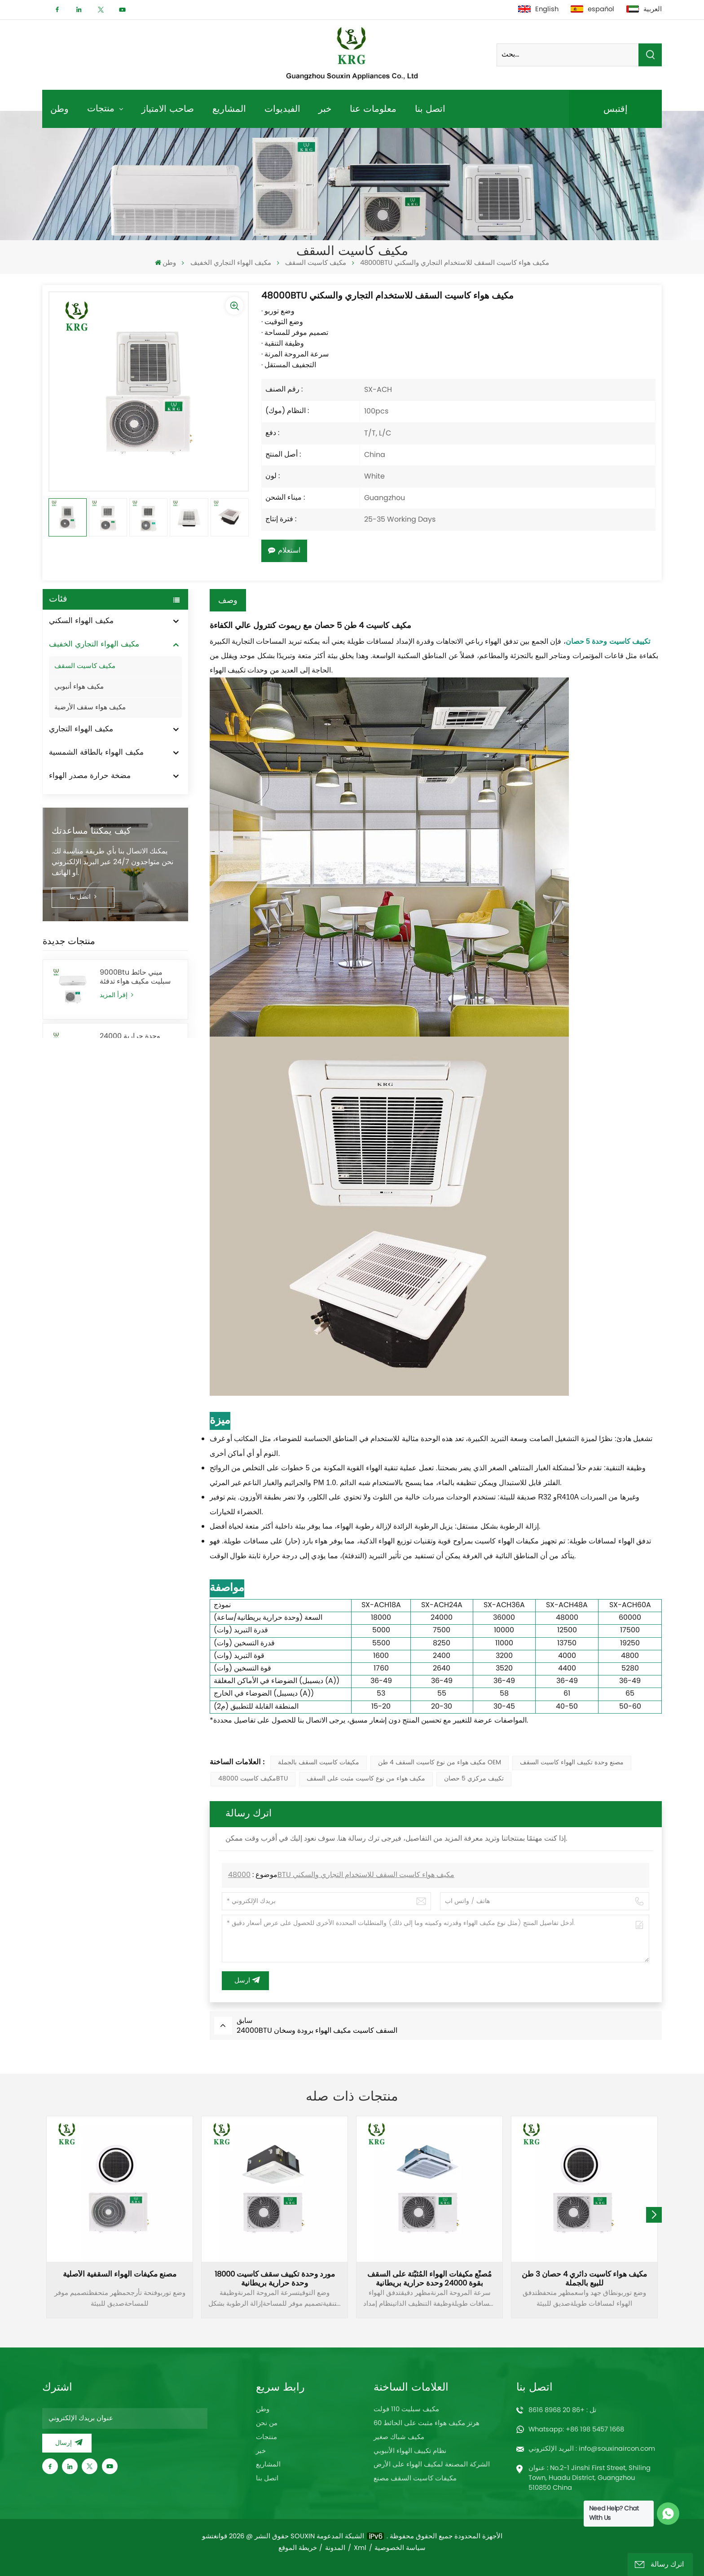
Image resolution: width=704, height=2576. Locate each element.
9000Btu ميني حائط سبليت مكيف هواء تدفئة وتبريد (135, 977)
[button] (654, 2215)
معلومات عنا (373, 108)
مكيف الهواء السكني (81, 621)
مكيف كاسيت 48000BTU (253, 1779)
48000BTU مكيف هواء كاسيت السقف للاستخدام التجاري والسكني (341, 1875)
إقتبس (615, 108)
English (538, 9)
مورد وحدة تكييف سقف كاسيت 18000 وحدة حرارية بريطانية (275, 2279)
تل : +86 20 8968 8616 (562, 2410)
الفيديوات (282, 108)
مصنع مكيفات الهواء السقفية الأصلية (119, 2275)
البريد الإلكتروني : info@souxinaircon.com (591, 2449)
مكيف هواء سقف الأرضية (90, 707)
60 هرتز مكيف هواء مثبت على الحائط (427, 2423)
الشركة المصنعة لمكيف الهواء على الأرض (432, 2464)
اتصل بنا (430, 108)
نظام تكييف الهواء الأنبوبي (410, 2451)
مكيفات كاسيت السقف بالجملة (318, 1763)
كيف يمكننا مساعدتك (91, 831)
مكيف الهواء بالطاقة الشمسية (96, 753)
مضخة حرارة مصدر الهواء (90, 776)
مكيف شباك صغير (399, 2437)
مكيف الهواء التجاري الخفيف (230, 263)
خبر (324, 108)
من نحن (266, 2423)
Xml (360, 2548)
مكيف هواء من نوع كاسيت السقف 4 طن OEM (439, 1763)
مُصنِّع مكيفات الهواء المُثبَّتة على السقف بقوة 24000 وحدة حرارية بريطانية (429, 2279)
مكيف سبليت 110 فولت (406, 2409)
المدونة (335, 2548)
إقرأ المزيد (116, 995)
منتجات (102, 108)
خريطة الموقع (297, 2548)
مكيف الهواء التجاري (81, 729)
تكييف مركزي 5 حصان (474, 1779)
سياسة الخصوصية (400, 2548)
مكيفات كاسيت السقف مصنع (415, 2478)
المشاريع (229, 108)
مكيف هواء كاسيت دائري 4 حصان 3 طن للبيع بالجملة (584, 2279)
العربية (644, 9)
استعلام (284, 551)
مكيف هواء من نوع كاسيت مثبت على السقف (366, 1779)
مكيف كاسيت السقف (315, 263)
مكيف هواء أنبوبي (79, 687)
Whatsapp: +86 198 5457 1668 (576, 2429)
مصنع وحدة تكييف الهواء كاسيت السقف (572, 1763)
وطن (59, 108)
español (592, 9)
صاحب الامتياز (167, 108)
